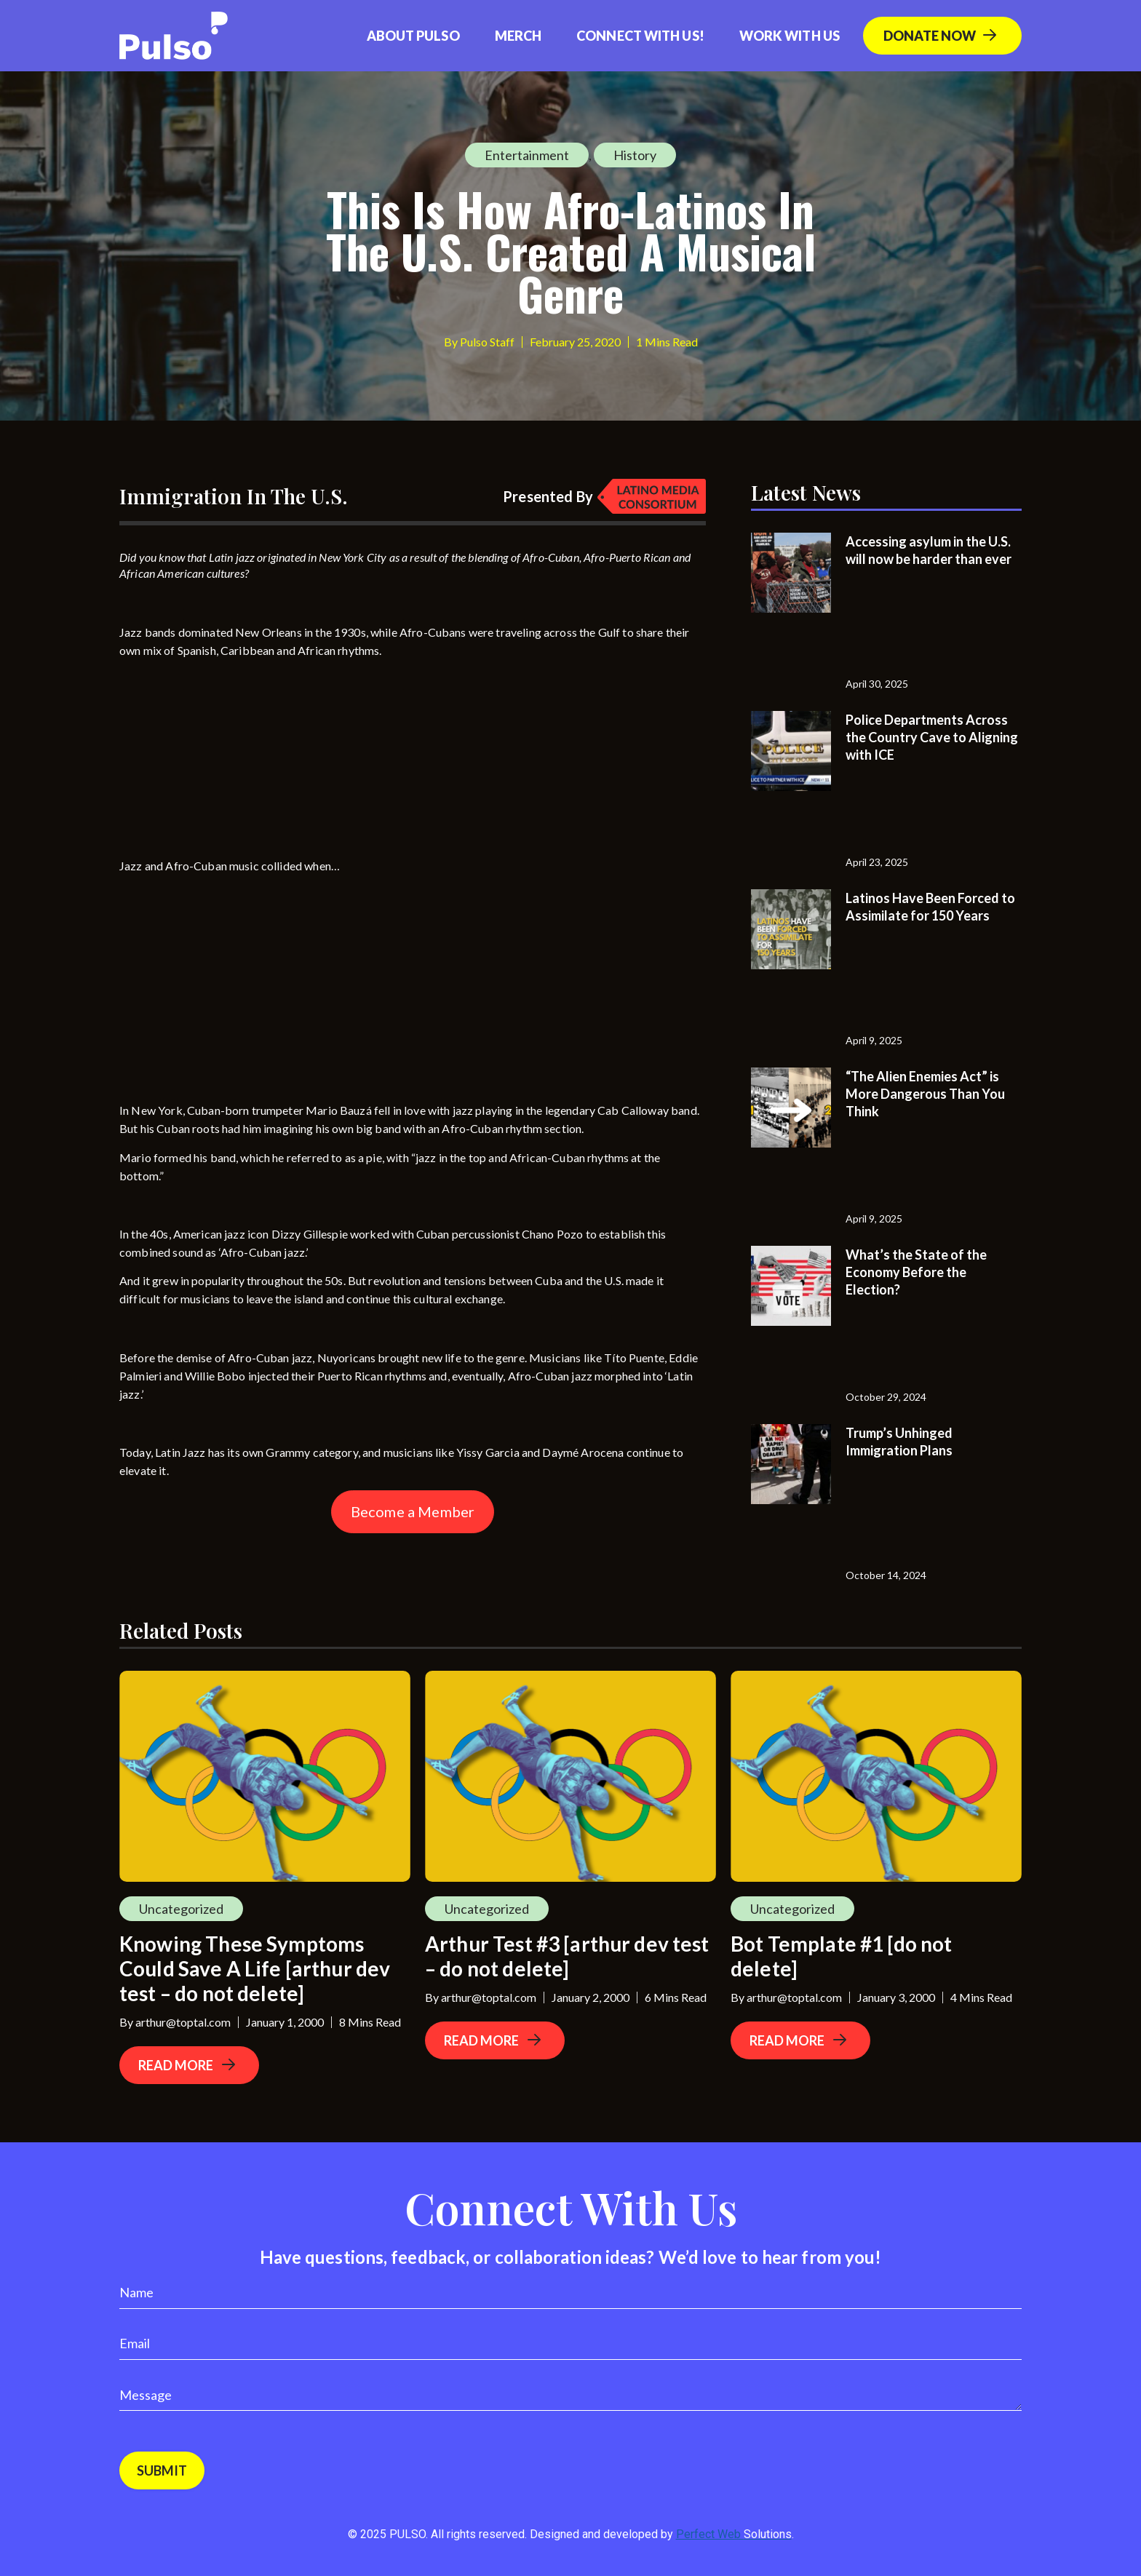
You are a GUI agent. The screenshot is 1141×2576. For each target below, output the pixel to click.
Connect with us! (640, 35)
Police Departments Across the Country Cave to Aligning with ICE (932, 737)
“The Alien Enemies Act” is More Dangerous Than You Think (925, 1093)
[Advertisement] (228, 761)
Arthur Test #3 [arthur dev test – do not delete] (567, 1956)
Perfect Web (734, 2534)
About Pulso (413, 35)
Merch (518, 35)
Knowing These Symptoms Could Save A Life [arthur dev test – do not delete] (254, 1968)
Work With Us (789, 35)
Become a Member (412, 1511)
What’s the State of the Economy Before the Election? (916, 1272)
